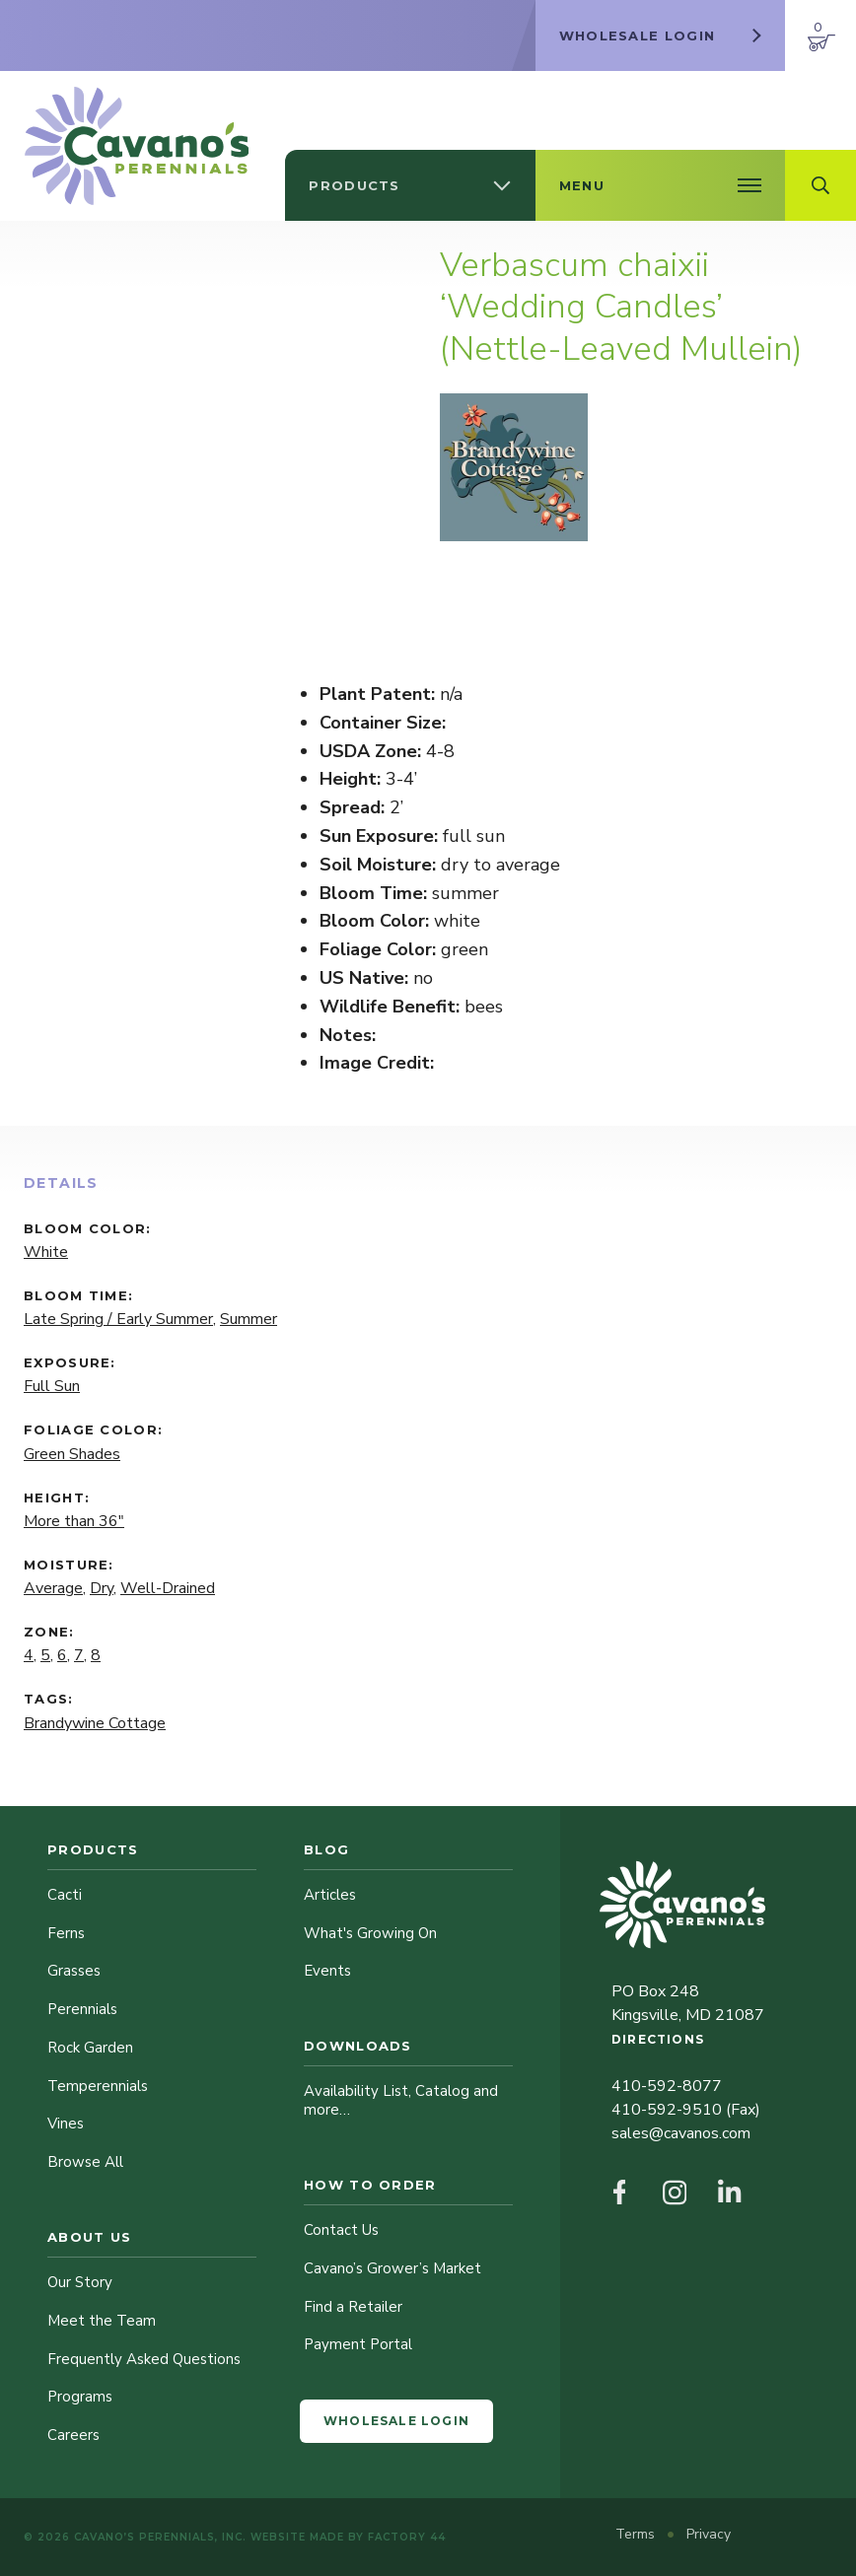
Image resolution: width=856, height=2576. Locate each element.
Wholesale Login (396, 2420)
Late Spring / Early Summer (118, 1319)
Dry (101, 1588)
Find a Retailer (353, 2307)
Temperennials (97, 2086)
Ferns (66, 1933)
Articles (330, 1895)
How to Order (370, 2185)
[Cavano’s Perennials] (137, 146)
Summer (248, 1319)
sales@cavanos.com (680, 2133)
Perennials (82, 2009)
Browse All (85, 2162)
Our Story (79, 2282)
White (46, 1252)
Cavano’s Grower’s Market (392, 2268)
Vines (65, 2123)
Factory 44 (407, 2537)
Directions (657, 2039)
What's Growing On (370, 1933)
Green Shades (72, 1454)
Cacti (64, 1895)
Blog (326, 1849)
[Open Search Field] (820, 185)
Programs (79, 2396)
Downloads (358, 2046)
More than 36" (74, 1521)
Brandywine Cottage (95, 1723)
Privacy (708, 2534)
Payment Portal (358, 2344)
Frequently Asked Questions (144, 2359)
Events (327, 1971)
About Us (89, 2237)
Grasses (74, 1971)
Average (53, 1588)
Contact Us (341, 2230)
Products (92, 1849)
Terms (637, 2534)
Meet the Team (101, 2321)
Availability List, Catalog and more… (401, 2100)
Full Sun (52, 1386)
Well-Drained (167, 1588)
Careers (73, 2435)
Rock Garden (90, 2047)
